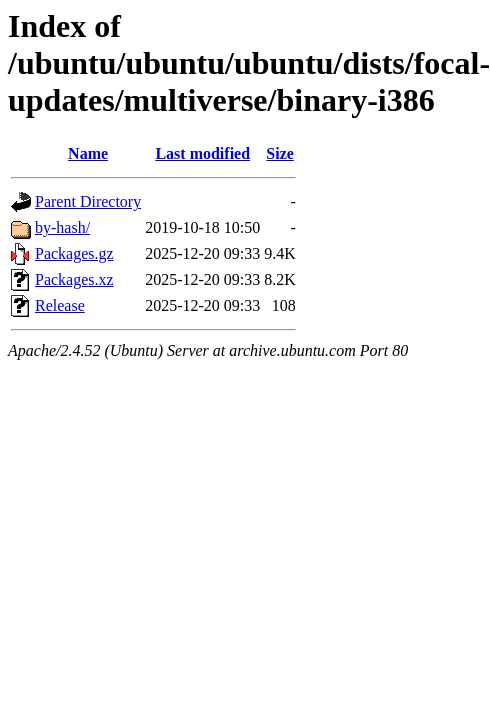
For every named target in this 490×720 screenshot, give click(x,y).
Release (60, 305)
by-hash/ (62, 227)
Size (280, 153)
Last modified (202, 153)
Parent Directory (88, 201)
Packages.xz (74, 279)
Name (88, 153)
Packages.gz (74, 253)
